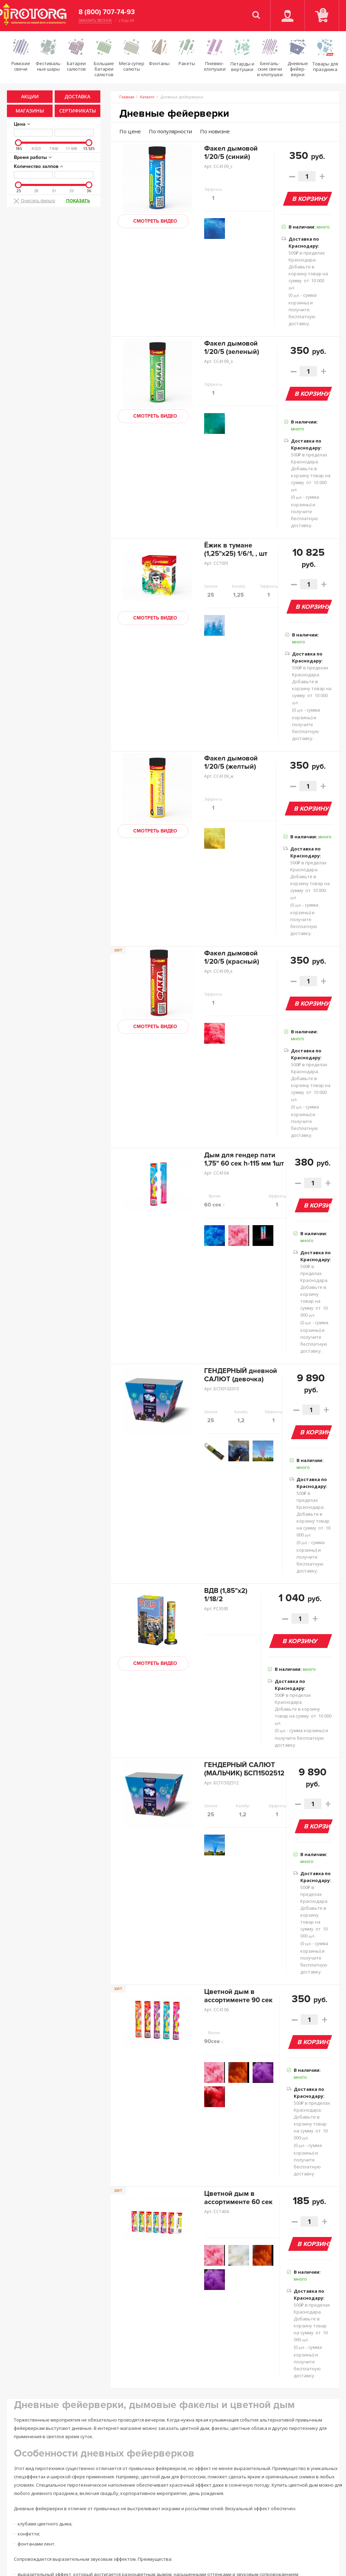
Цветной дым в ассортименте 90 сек (238, 1996)
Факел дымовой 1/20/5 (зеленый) (231, 347)
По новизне (215, 131)
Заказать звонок (95, 20)
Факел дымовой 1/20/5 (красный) (231, 957)
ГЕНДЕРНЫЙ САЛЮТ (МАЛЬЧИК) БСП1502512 (244, 1769)
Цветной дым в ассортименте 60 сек (238, 2198)
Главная (126, 96)
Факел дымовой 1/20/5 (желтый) (231, 762)
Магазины (30, 110)
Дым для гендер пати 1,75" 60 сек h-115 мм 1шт (244, 1159)
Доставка (77, 96)
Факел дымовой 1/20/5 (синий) (231, 152)
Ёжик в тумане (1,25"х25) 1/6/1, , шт (235, 549)
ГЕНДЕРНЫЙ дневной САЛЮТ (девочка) (240, 1375)
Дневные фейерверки (174, 113)
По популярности (170, 131)
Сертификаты (77, 110)
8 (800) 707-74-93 (107, 12)
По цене (130, 131)
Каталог (147, 96)
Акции (30, 96)
